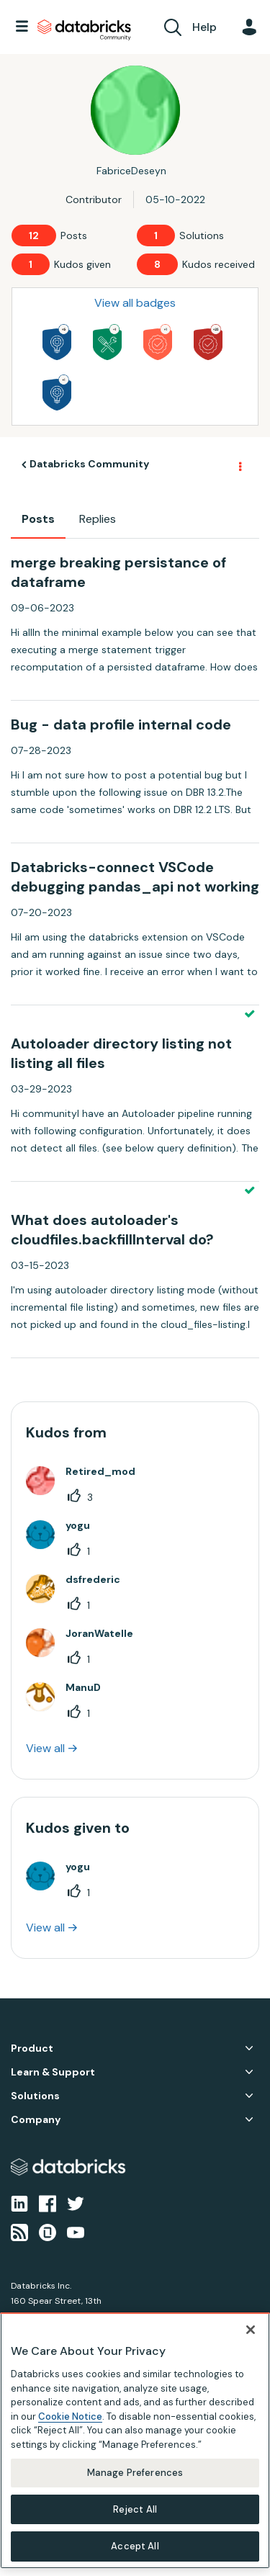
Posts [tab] (38, 518)
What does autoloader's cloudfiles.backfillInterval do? (112, 1230)
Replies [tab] (97, 518)
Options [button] (239, 465)
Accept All (134, 2546)
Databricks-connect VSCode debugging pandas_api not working (135, 877)
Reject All (135, 2509)
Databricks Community (84, 30)
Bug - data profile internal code (121, 724)
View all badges (135, 302)
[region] (135, 2440)
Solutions (35, 2096)
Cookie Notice (70, 2416)
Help (204, 27)
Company (35, 2120)
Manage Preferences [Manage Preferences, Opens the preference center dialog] (135, 2473)
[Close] (250, 2330)
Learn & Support (53, 2072)
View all (45, 1748)
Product (32, 2048)
